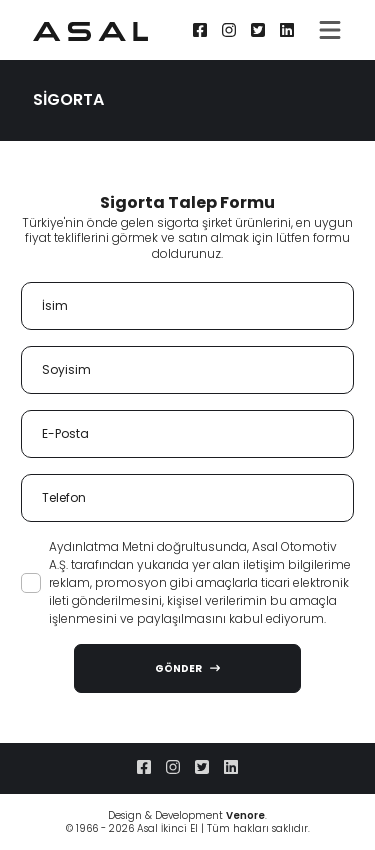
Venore (245, 815)
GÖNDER (187, 668)
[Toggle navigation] (330, 30)
